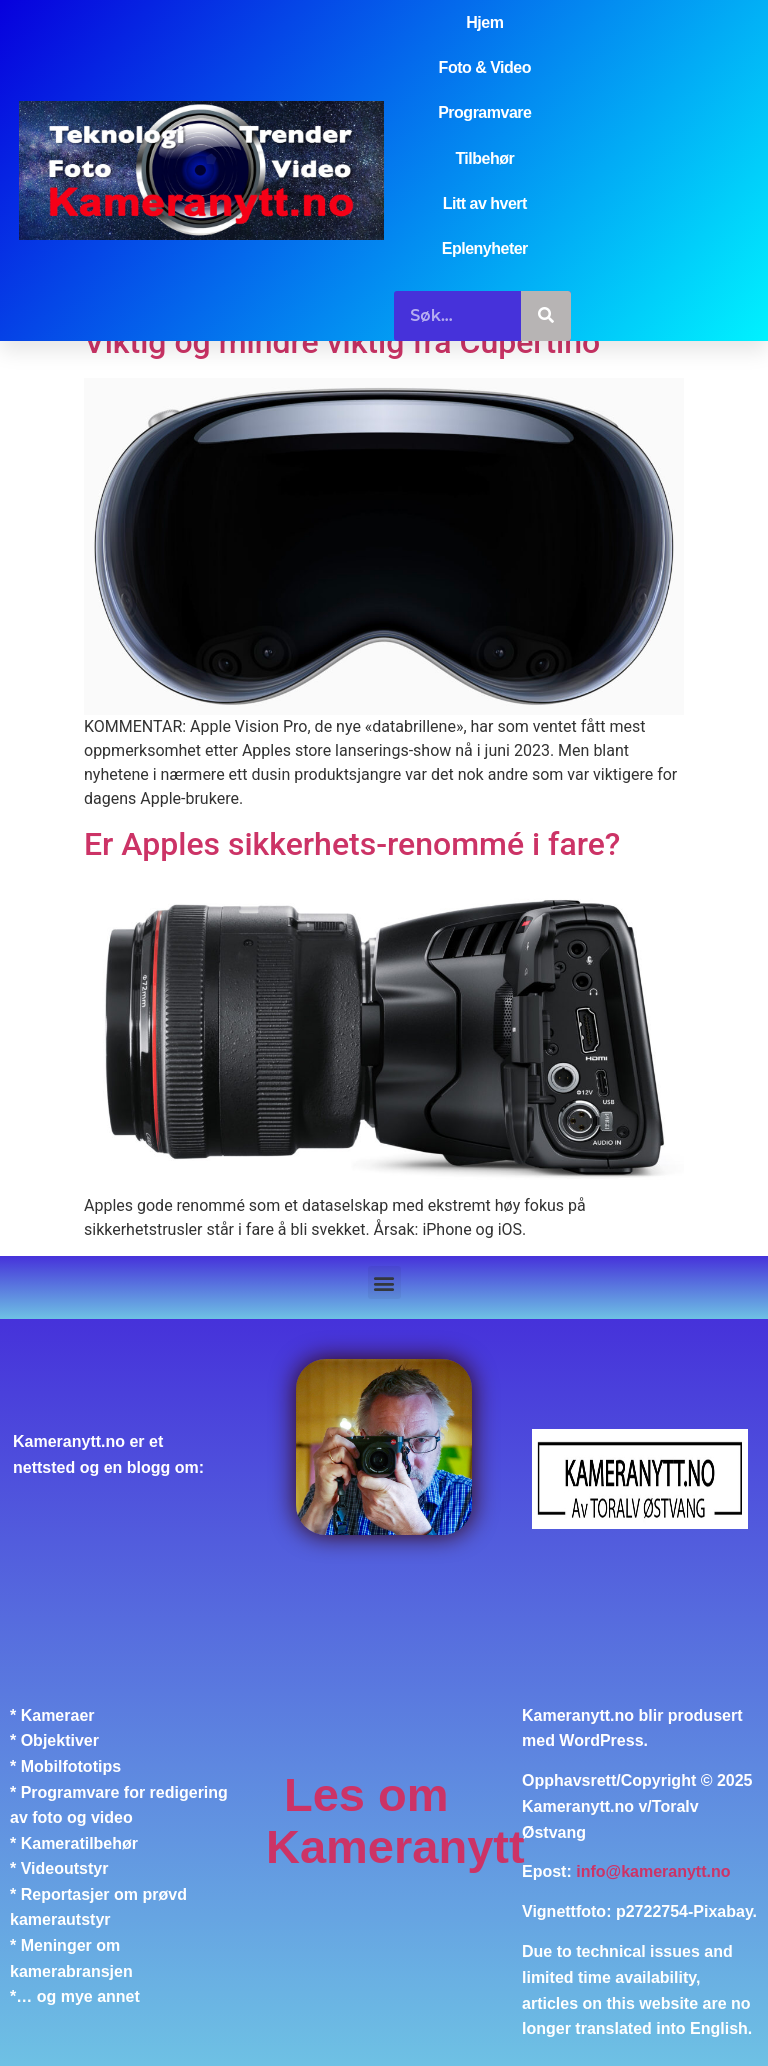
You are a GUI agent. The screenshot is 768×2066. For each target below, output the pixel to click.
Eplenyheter (485, 248)
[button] (384, 1282)
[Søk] (546, 316)
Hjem (484, 22)
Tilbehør (484, 158)
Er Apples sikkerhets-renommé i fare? (352, 844)
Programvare (484, 112)
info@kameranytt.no (653, 1871)
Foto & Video (485, 67)
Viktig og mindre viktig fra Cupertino (342, 342)
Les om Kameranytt (395, 1820)
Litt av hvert (485, 203)
